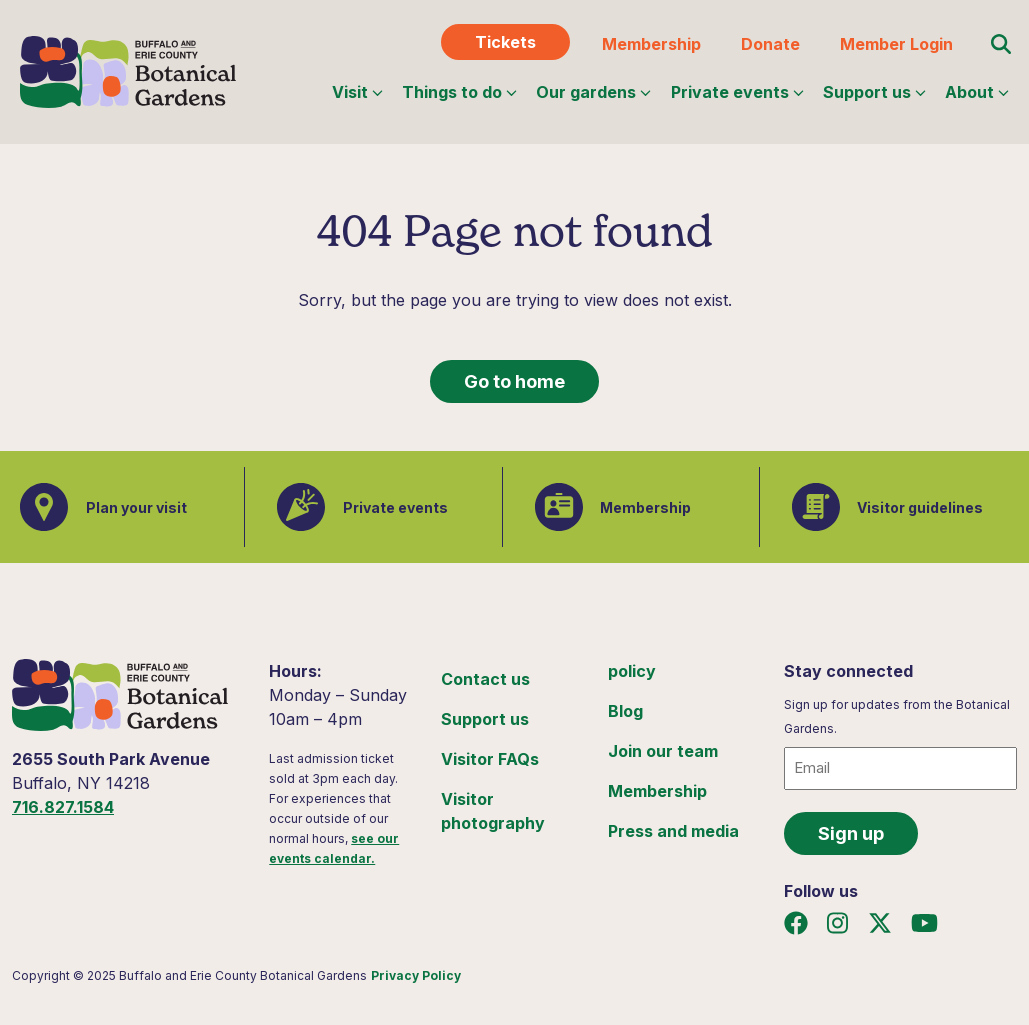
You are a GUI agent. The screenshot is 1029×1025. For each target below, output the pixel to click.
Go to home (514, 381)
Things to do (459, 92)
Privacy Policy (416, 975)
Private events (737, 92)
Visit (357, 92)
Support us (874, 92)
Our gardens (593, 92)
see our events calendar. (334, 848)
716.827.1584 (63, 807)
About (977, 92)
